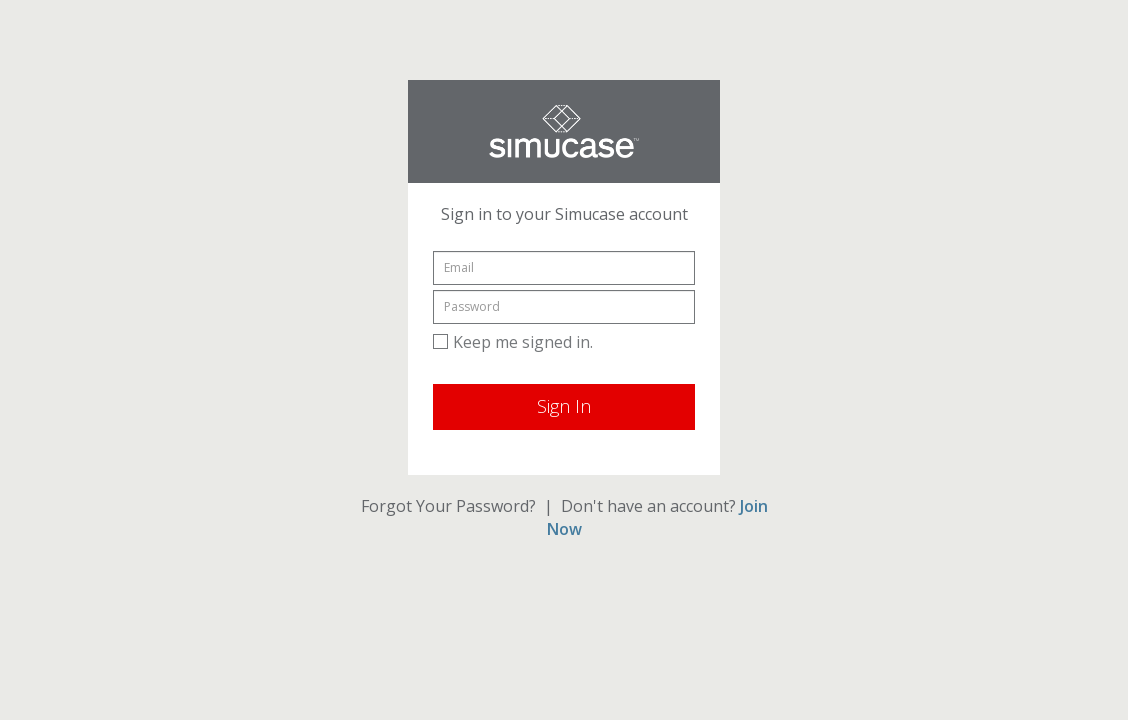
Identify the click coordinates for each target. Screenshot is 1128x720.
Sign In (564, 406)
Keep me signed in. (513, 342)
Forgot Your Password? (448, 506)
